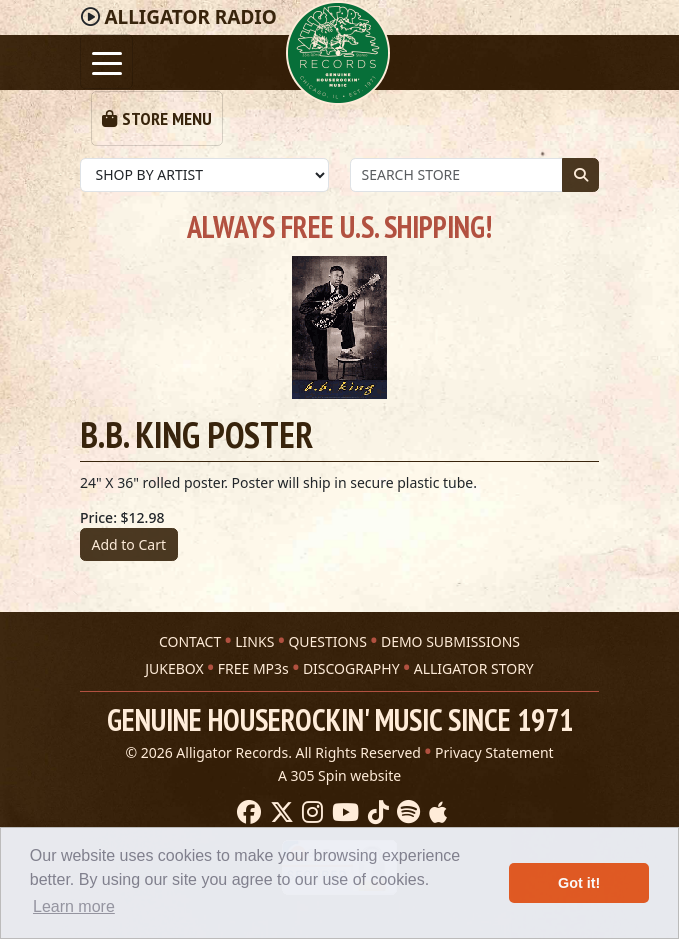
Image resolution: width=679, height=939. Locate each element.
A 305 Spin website (339, 775)
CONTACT (190, 641)
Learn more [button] (74, 906)
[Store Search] (456, 175)
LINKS (254, 641)
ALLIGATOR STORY (474, 668)
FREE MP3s (253, 668)
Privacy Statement (494, 752)
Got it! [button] (579, 883)
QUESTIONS (327, 641)
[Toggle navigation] (106, 61)
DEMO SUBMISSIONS (450, 641)
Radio (190, 17)
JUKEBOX (174, 668)
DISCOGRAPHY (351, 668)
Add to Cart (129, 544)
